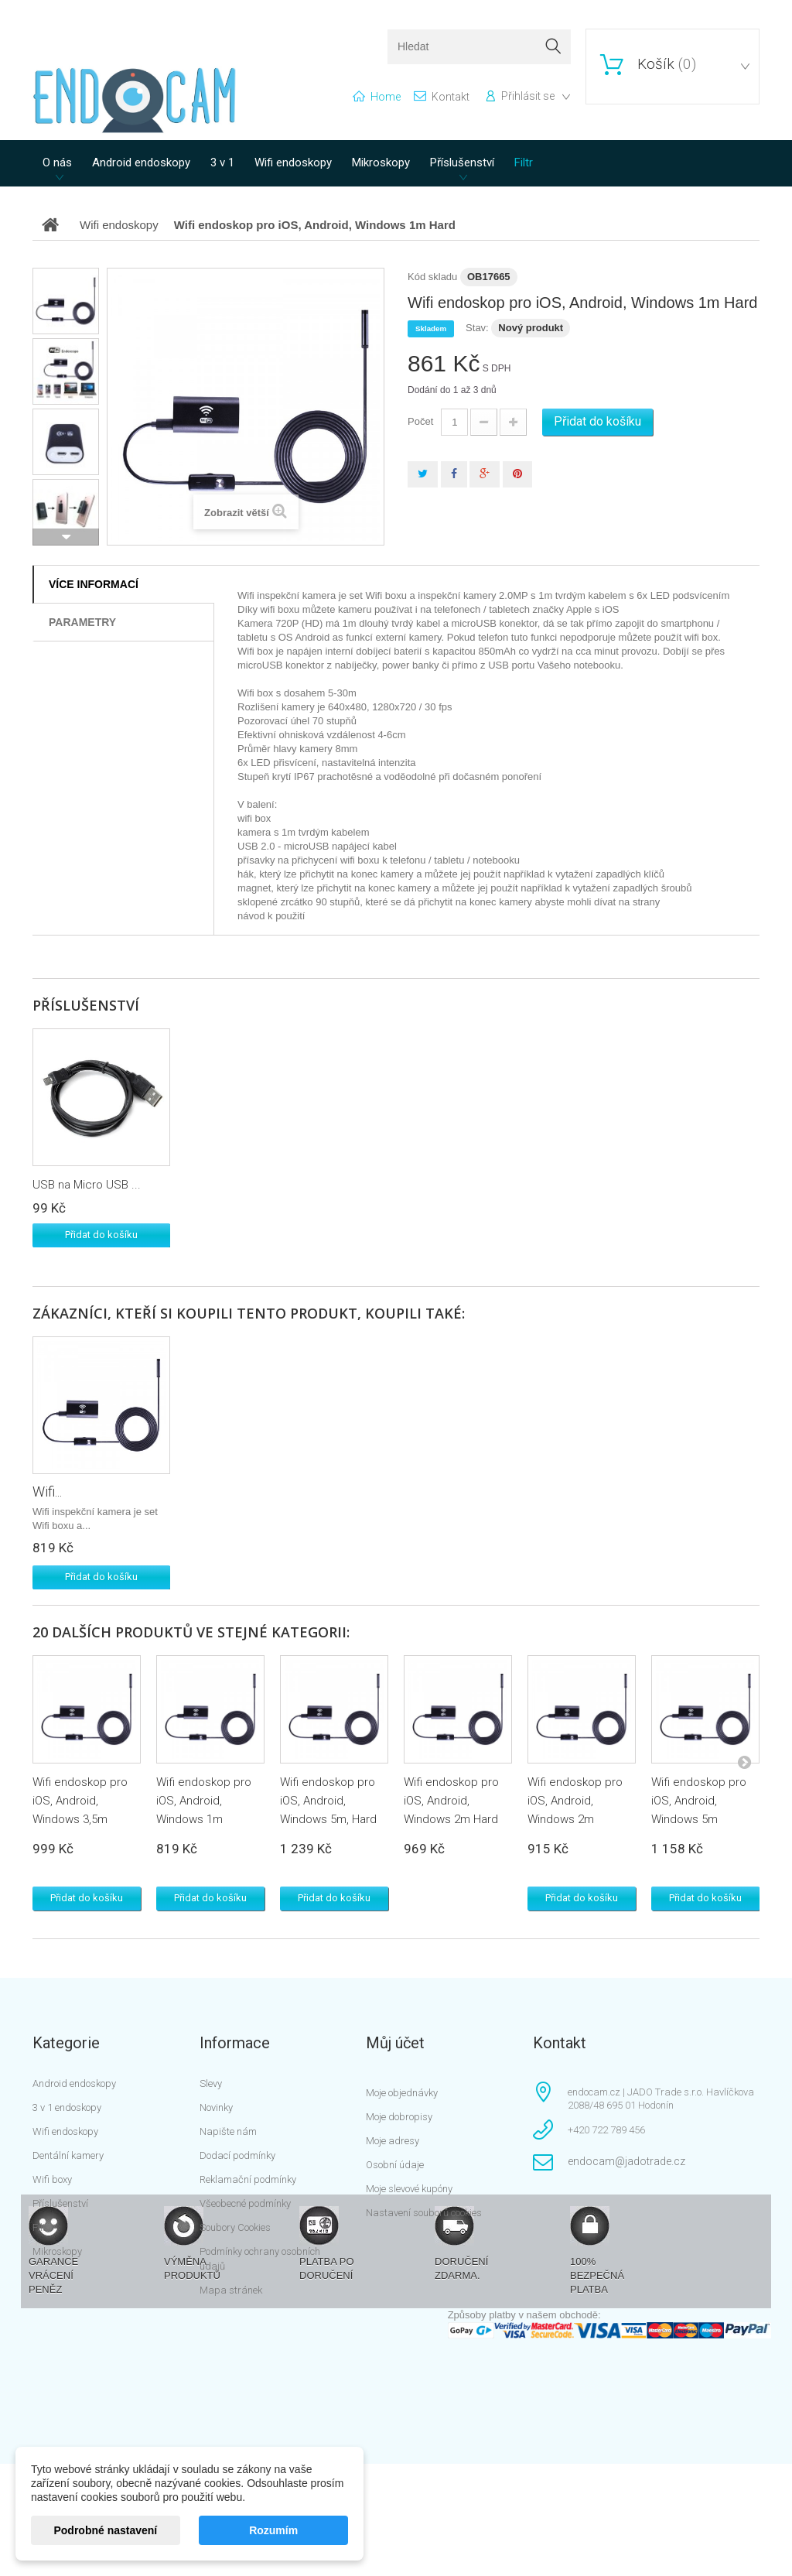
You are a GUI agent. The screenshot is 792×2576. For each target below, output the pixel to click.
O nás (57, 162)
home (385, 97)
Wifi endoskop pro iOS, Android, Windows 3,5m (80, 1800)
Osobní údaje (395, 2165)
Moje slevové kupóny (409, 2189)
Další (65, 537)
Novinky (216, 2107)
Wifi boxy (52, 2179)
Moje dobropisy (399, 2117)
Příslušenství (462, 162)
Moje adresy (392, 2141)
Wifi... (47, 1491)
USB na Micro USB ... (86, 1185)
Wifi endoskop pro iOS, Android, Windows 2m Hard (451, 1800)
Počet (420, 421)
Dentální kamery (68, 2155)
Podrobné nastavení (105, 2530)
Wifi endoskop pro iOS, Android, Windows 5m (698, 1800)
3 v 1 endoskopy (66, 2107)
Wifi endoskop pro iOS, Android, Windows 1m (203, 1800)
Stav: (477, 328)
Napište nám (228, 2131)
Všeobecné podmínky (245, 2203)
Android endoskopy (141, 162)
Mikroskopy (381, 162)
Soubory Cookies (235, 2227)
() (664, 64)
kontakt (450, 97)
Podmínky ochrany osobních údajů (260, 2259)
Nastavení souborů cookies (424, 2213)
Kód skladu (432, 276)
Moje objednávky (402, 2093)
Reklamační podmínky (248, 2179)
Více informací (93, 584)
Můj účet (395, 2043)
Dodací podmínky (237, 2155)
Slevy (211, 2083)
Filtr (523, 162)
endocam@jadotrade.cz (626, 2161)
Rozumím (273, 2530)
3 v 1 (222, 162)
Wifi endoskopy (293, 162)
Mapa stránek (231, 2290)
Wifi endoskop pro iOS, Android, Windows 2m (575, 1800)
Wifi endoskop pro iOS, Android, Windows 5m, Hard (328, 1800)
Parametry (82, 622)
